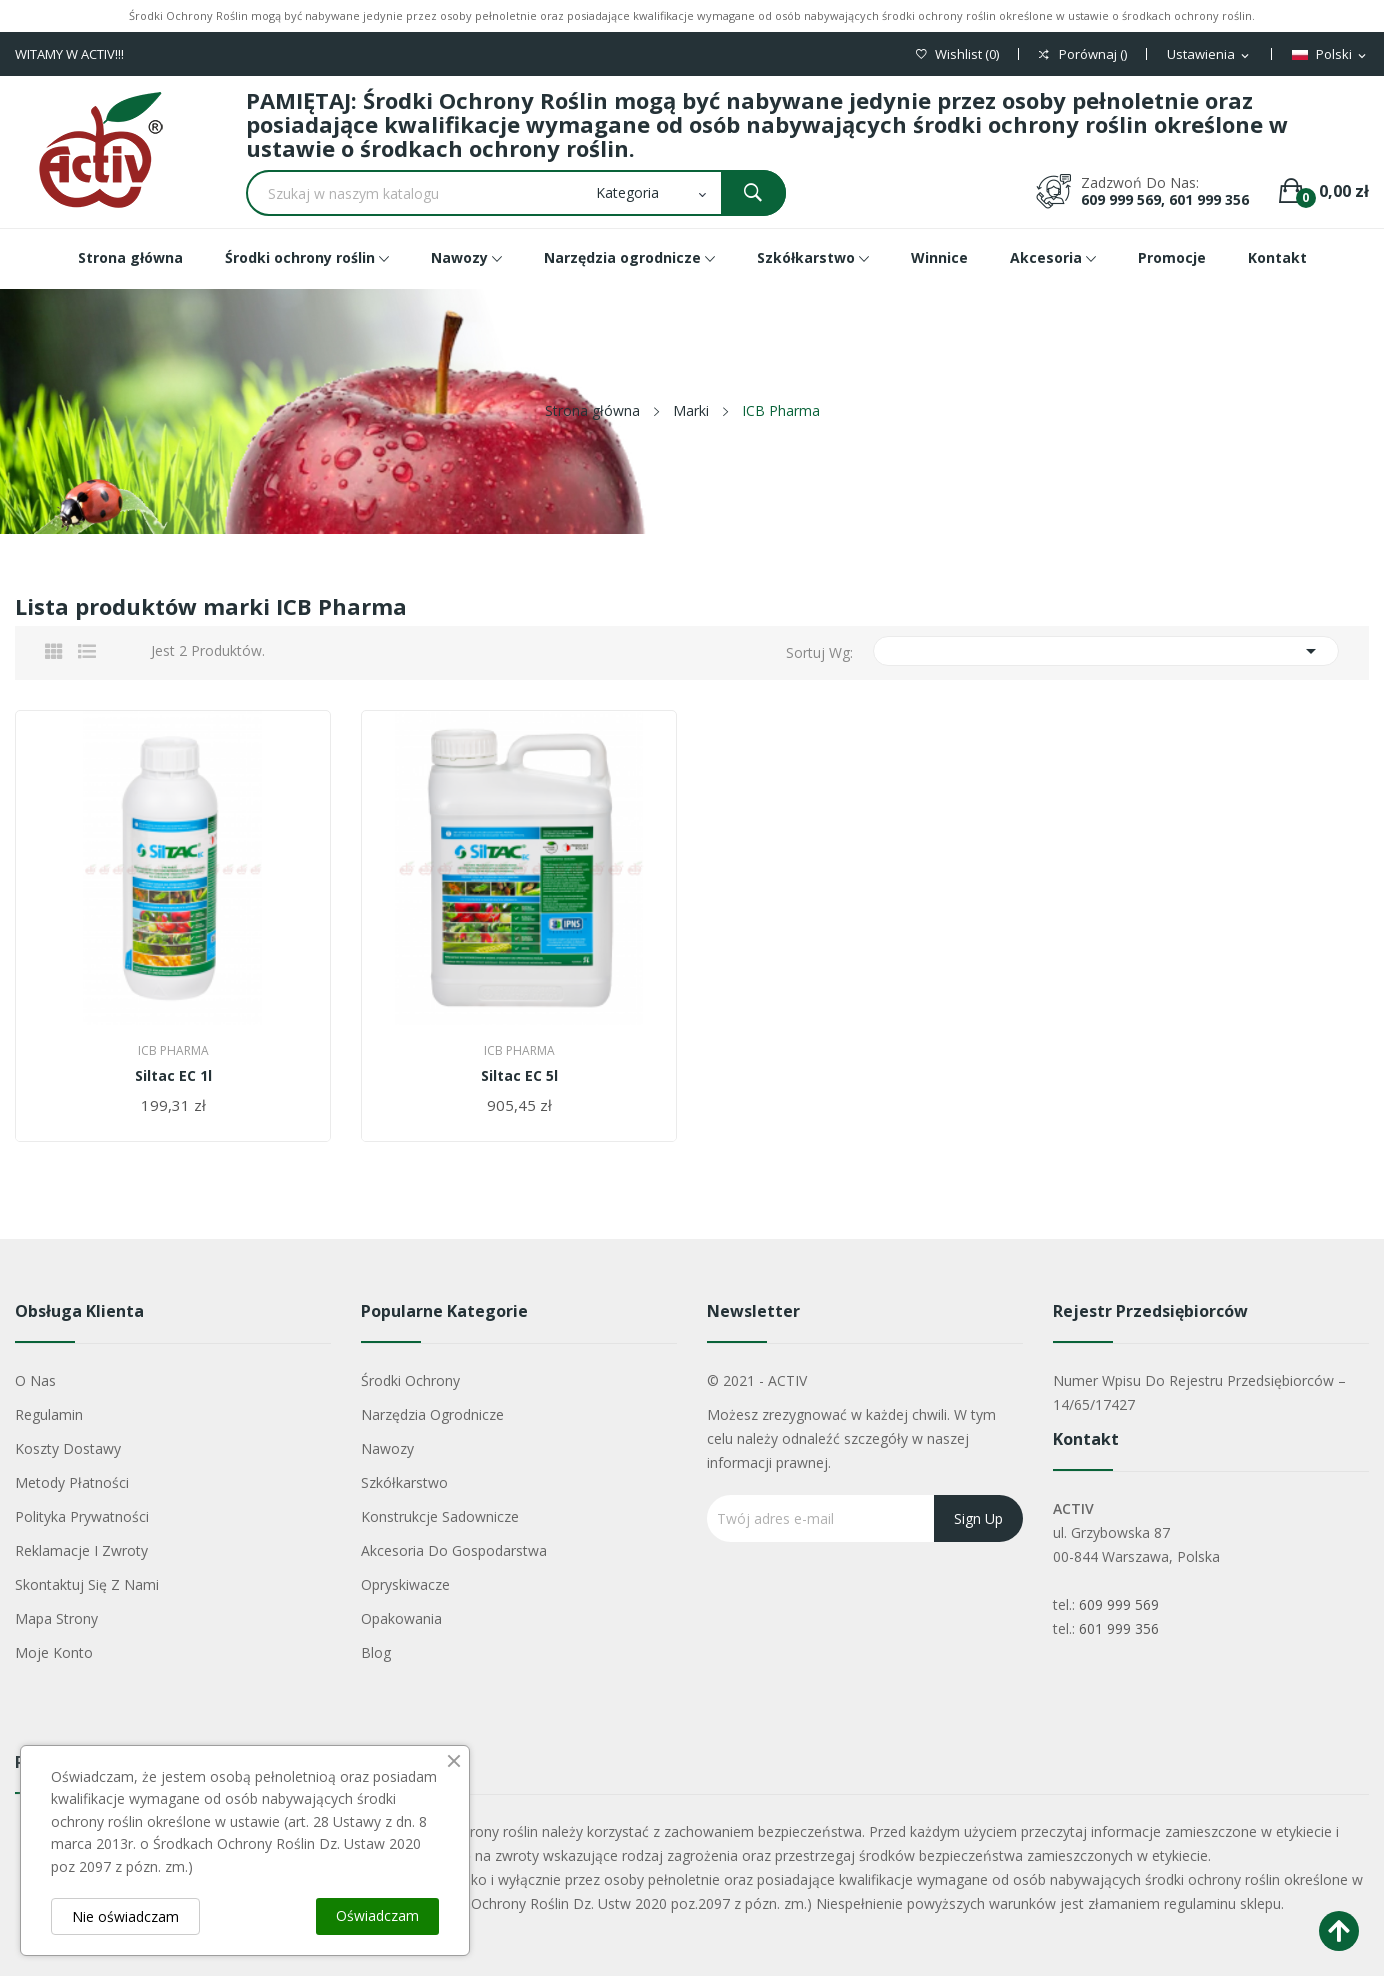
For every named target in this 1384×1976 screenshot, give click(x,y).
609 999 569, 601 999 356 (1165, 199)
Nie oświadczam (125, 1916)
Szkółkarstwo (404, 1482)
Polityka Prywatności (82, 1516)
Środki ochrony (410, 1380)
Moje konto (54, 1652)
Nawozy (387, 1448)
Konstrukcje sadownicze (440, 1516)
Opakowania (401, 1618)
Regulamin (49, 1414)
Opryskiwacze (405, 1584)
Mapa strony (56, 1618)
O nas (35, 1380)
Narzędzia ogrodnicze (432, 1414)
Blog (376, 1652)
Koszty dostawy (68, 1448)
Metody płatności (72, 1482)
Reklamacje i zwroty (81, 1550)
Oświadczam (377, 1915)
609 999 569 (1119, 1604)
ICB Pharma (173, 1051)
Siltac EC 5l (519, 1076)
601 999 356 (1119, 1628)
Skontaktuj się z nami (87, 1584)
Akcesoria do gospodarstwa (454, 1550)
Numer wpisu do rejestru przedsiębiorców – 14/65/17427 (1199, 1392)
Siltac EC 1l (173, 1076)
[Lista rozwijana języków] (1330, 55)
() (957, 54)
